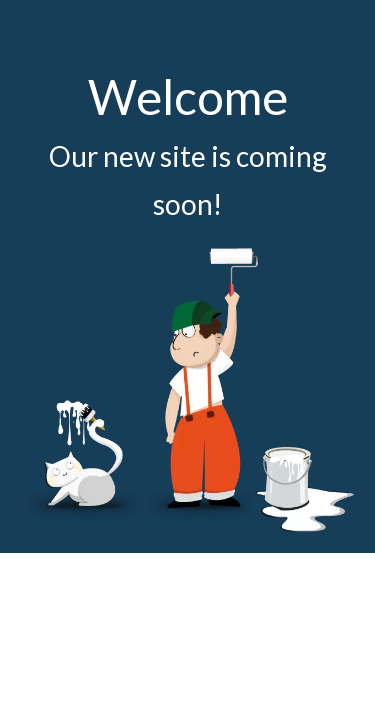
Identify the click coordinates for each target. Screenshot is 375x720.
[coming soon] (187, 389)
